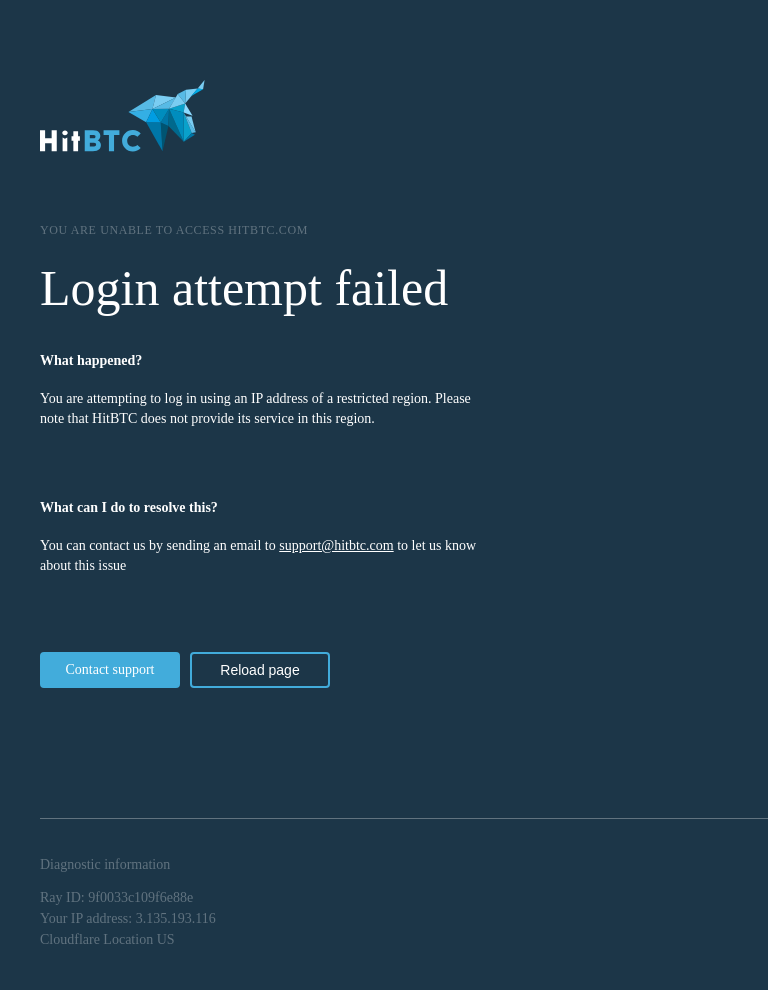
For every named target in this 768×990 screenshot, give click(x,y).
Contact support (109, 669)
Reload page (259, 670)
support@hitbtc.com (336, 545)
